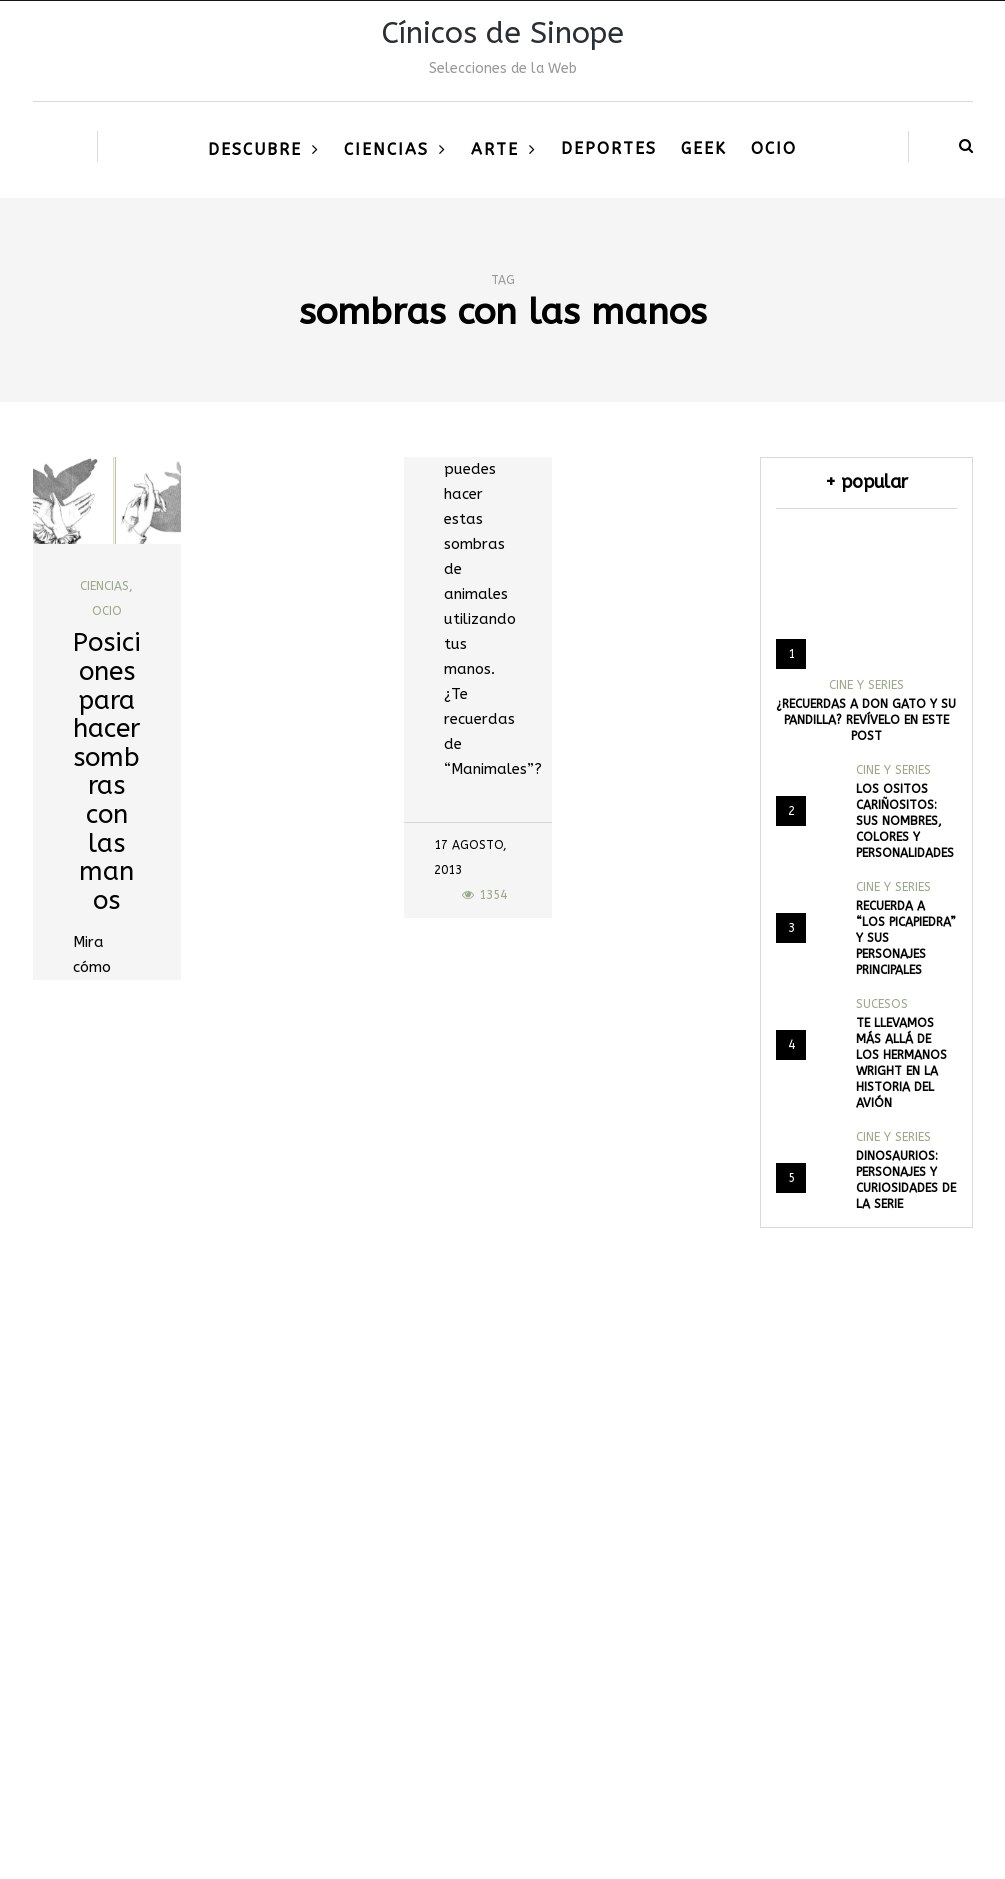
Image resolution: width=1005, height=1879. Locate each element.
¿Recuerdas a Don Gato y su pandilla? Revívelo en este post (866, 720)
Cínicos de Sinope (503, 33)
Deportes (609, 148)
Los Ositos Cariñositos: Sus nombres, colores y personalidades (905, 821)
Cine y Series (866, 685)
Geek (704, 148)
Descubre (255, 149)
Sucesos (882, 1004)
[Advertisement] (502, 1620)
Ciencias (386, 149)
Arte (495, 149)
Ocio (774, 148)
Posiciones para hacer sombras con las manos (107, 771)
